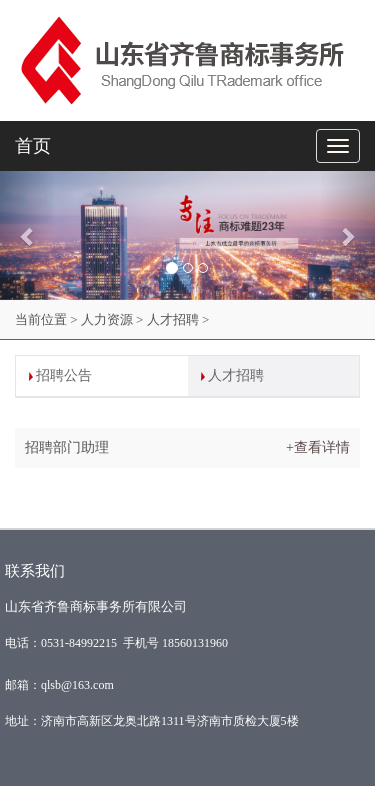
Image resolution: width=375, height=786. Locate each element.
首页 (33, 146)
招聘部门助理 (67, 447)
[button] (28, 235)
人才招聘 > (178, 319)
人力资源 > (112, 319)
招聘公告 (64, 375)
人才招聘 (236, 375)
